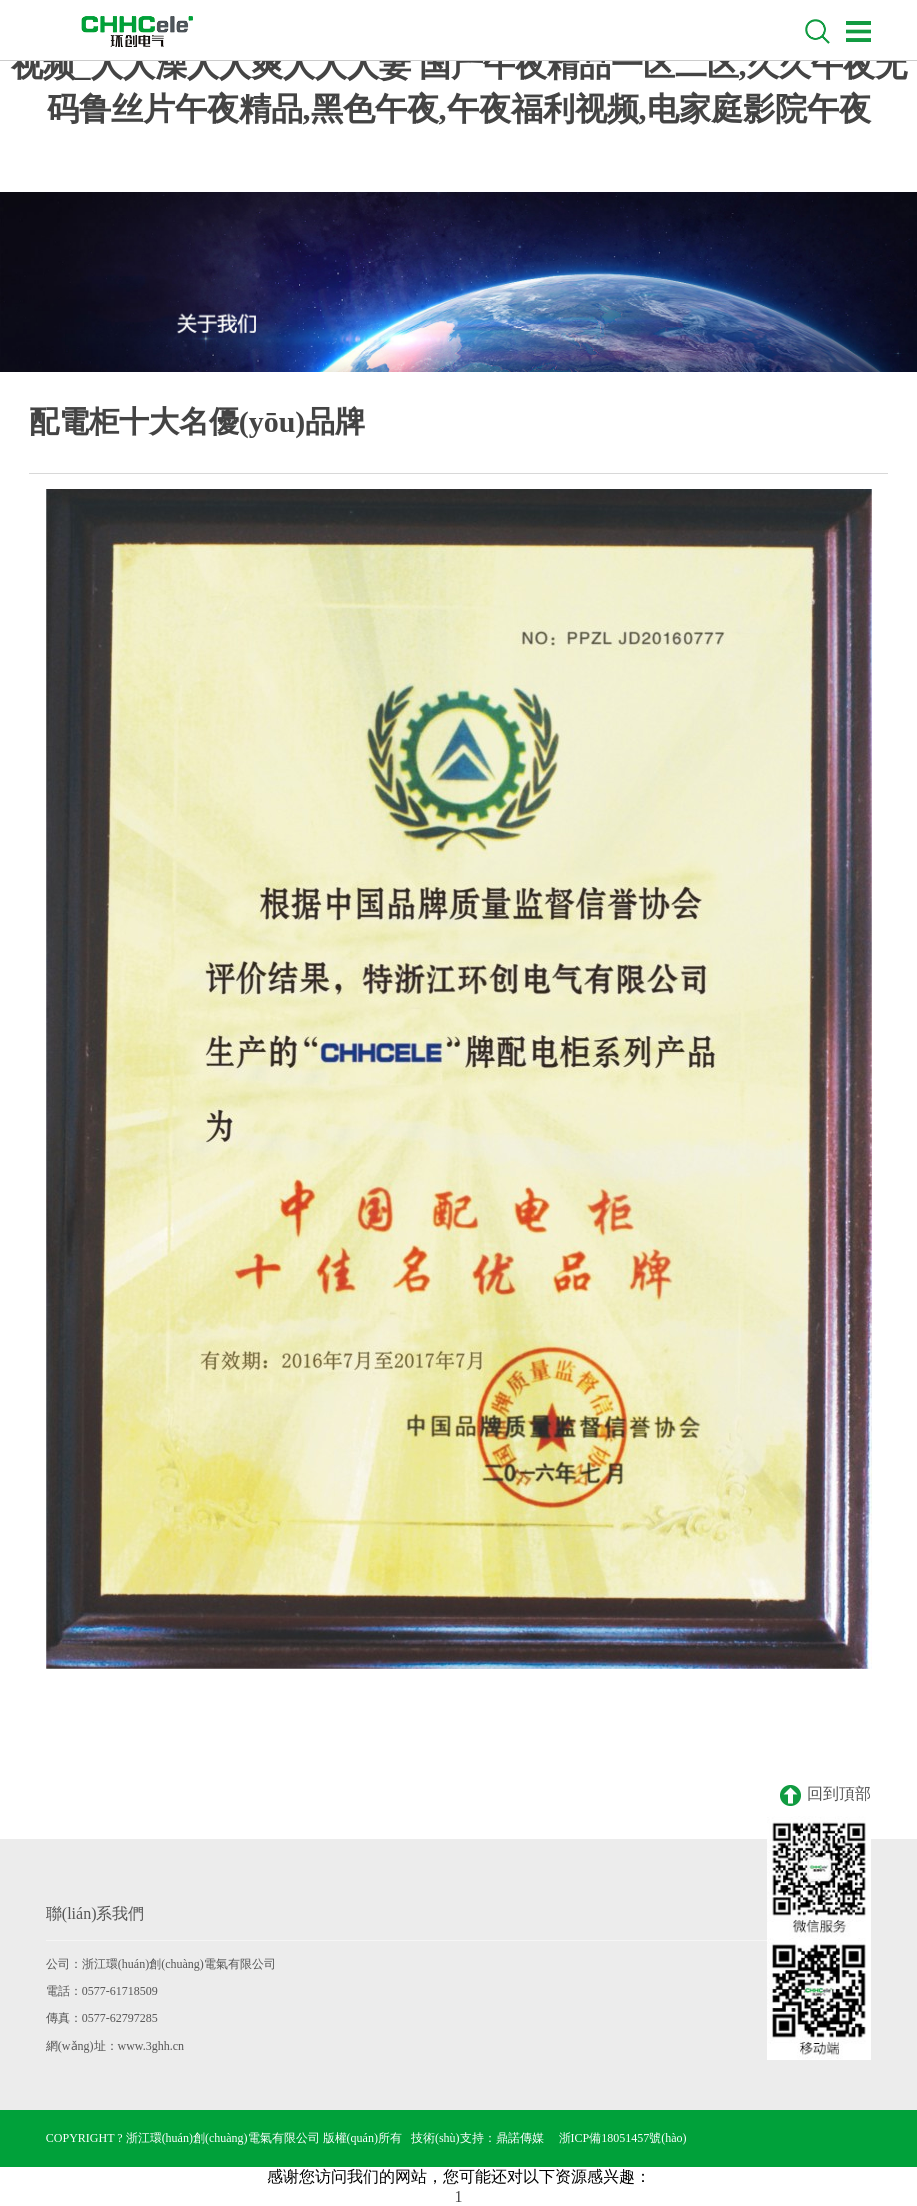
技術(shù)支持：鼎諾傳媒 (477, 2138)
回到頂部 (825, 1795)
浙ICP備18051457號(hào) (623, 2138)
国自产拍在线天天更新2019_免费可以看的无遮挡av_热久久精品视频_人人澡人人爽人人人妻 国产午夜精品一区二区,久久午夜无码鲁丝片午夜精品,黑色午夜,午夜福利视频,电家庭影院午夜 (459, 65)
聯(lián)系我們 (95, 1913)
